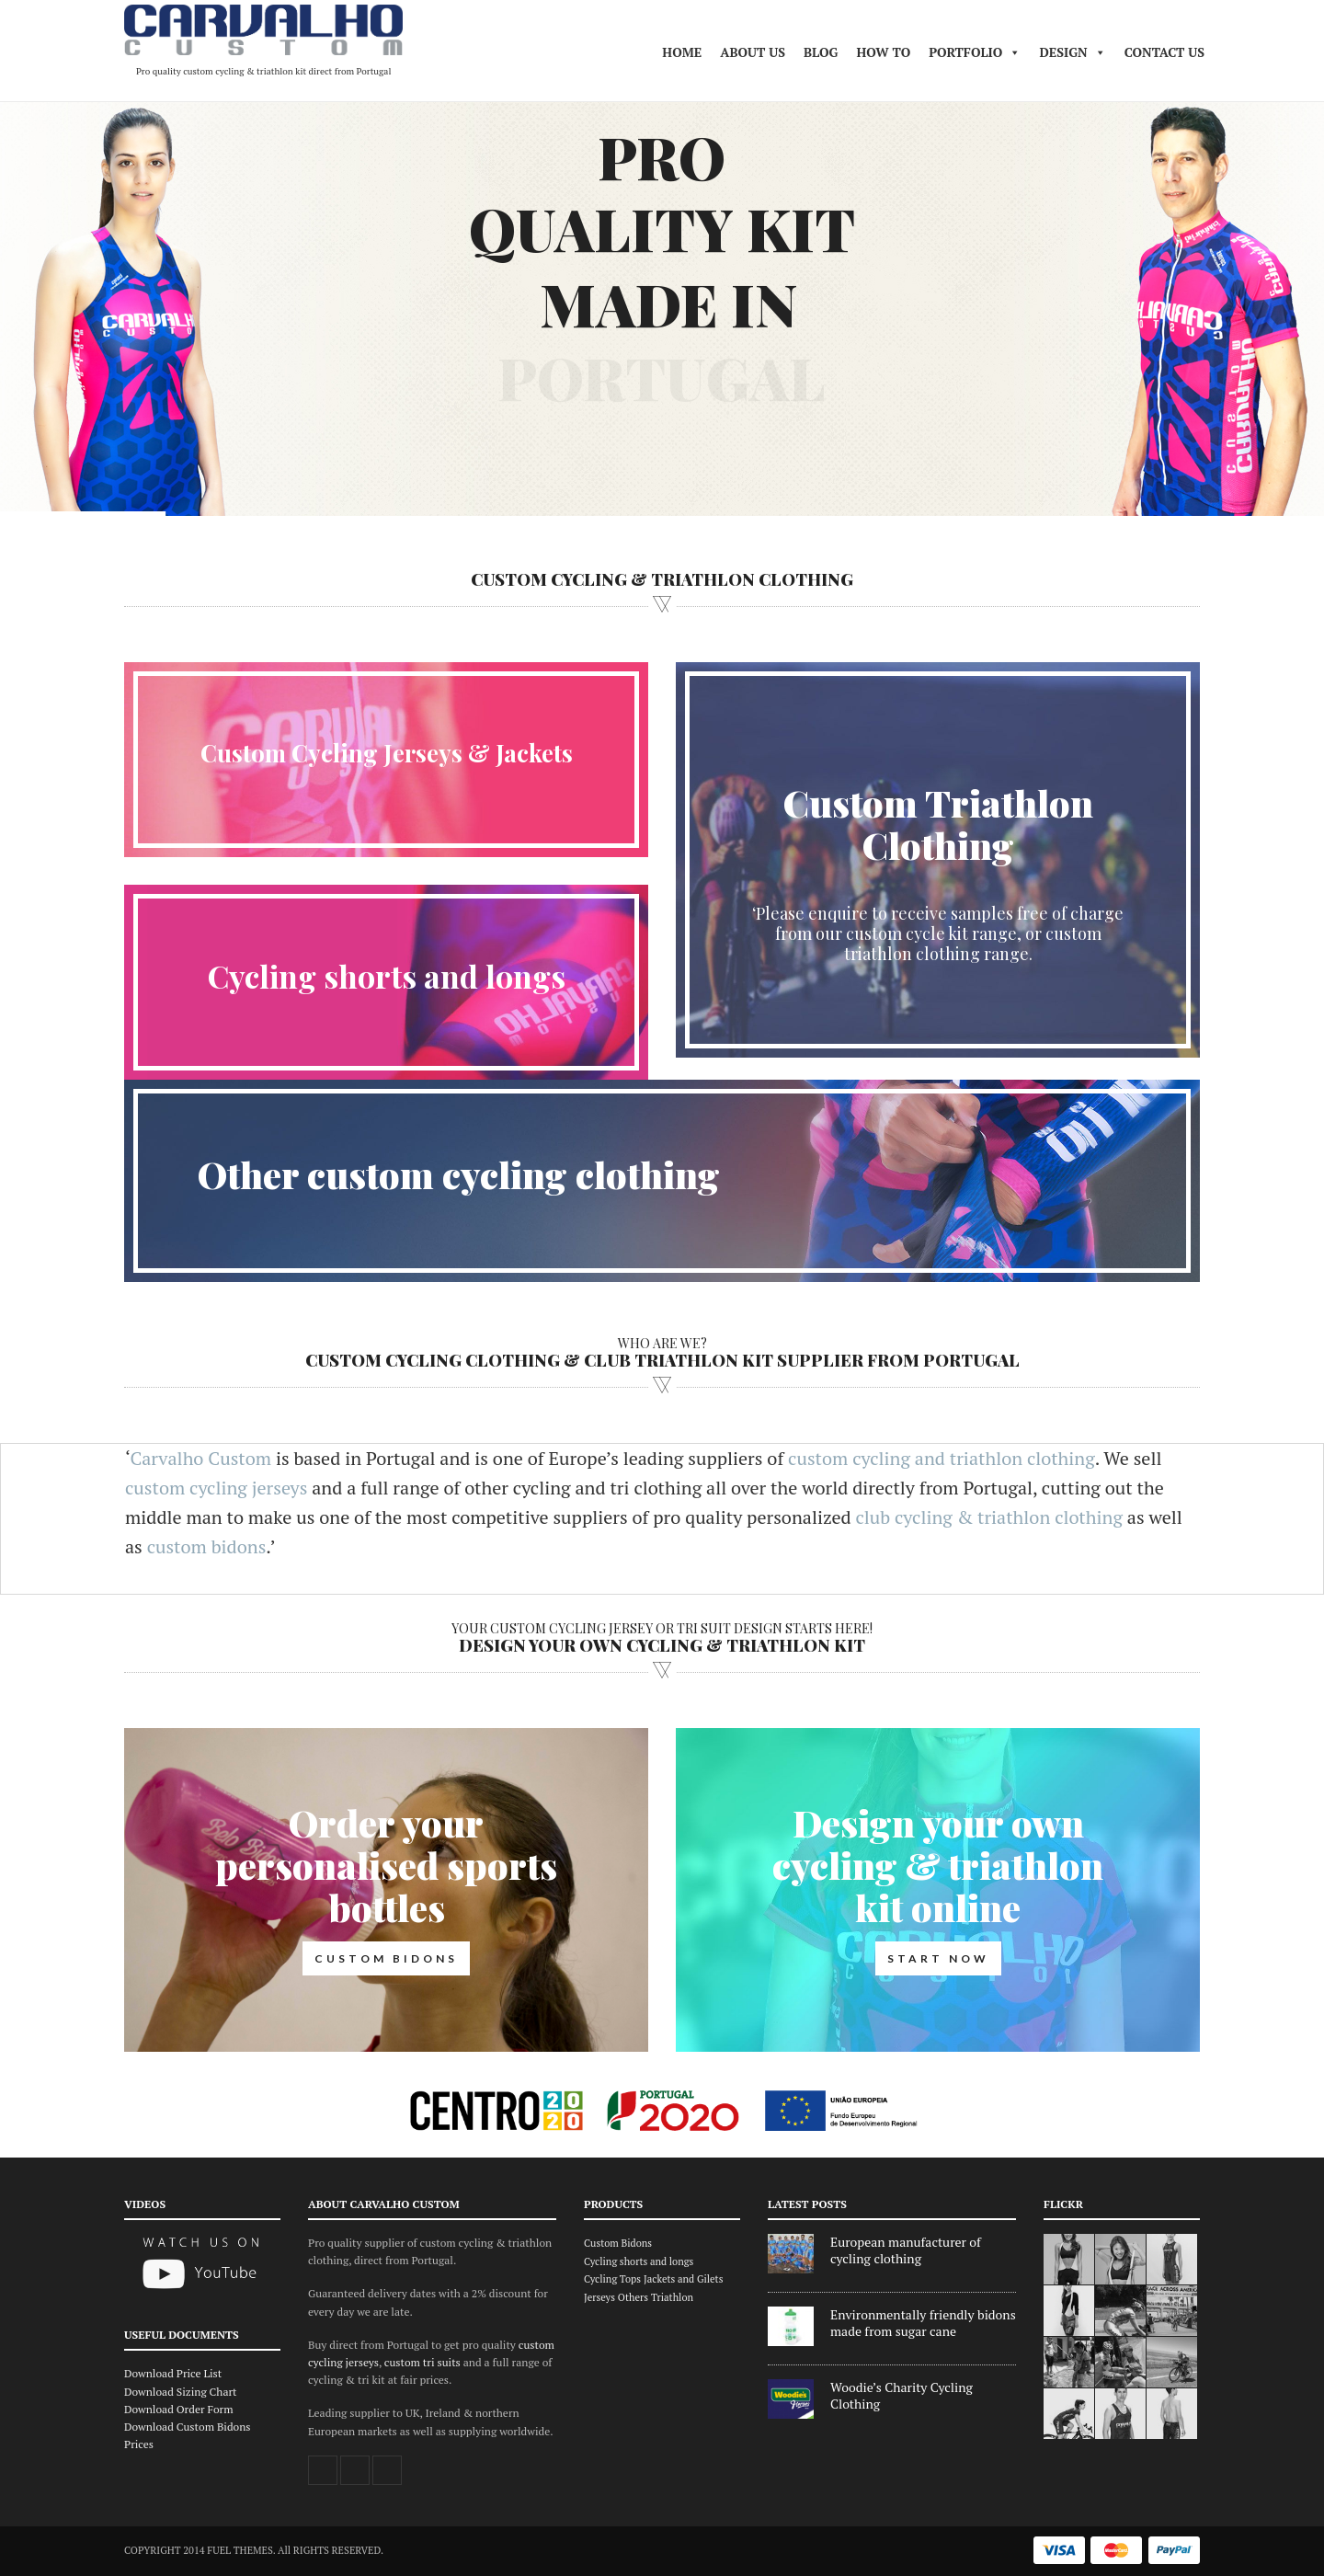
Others (633, 2297)
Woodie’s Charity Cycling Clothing (901, 2395)
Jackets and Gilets (683, 2279)
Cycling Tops (612, 2279)
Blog (821, 52)
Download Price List (173, 2373)
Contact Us (1164, 52)
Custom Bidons (618, 2243)
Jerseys (599, 2297)
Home (682, 52)
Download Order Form (179, 2409)
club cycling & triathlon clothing (988, 1517)
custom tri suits (422, 2362)
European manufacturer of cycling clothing (905, 2250)
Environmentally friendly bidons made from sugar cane (923, 2323)
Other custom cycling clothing (459, 1174)
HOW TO (883, 52)
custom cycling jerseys (216, 1487)
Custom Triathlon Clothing (938, 823)
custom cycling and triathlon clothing (941, 1458)
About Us (752, 52)
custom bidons (207, 1546)
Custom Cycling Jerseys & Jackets (386, 753)
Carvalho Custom (200, 1458)
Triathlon (672, 2297)
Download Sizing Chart (180, 2392)
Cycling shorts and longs (386, 976)
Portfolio (975, 52)
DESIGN (1072, 52)
